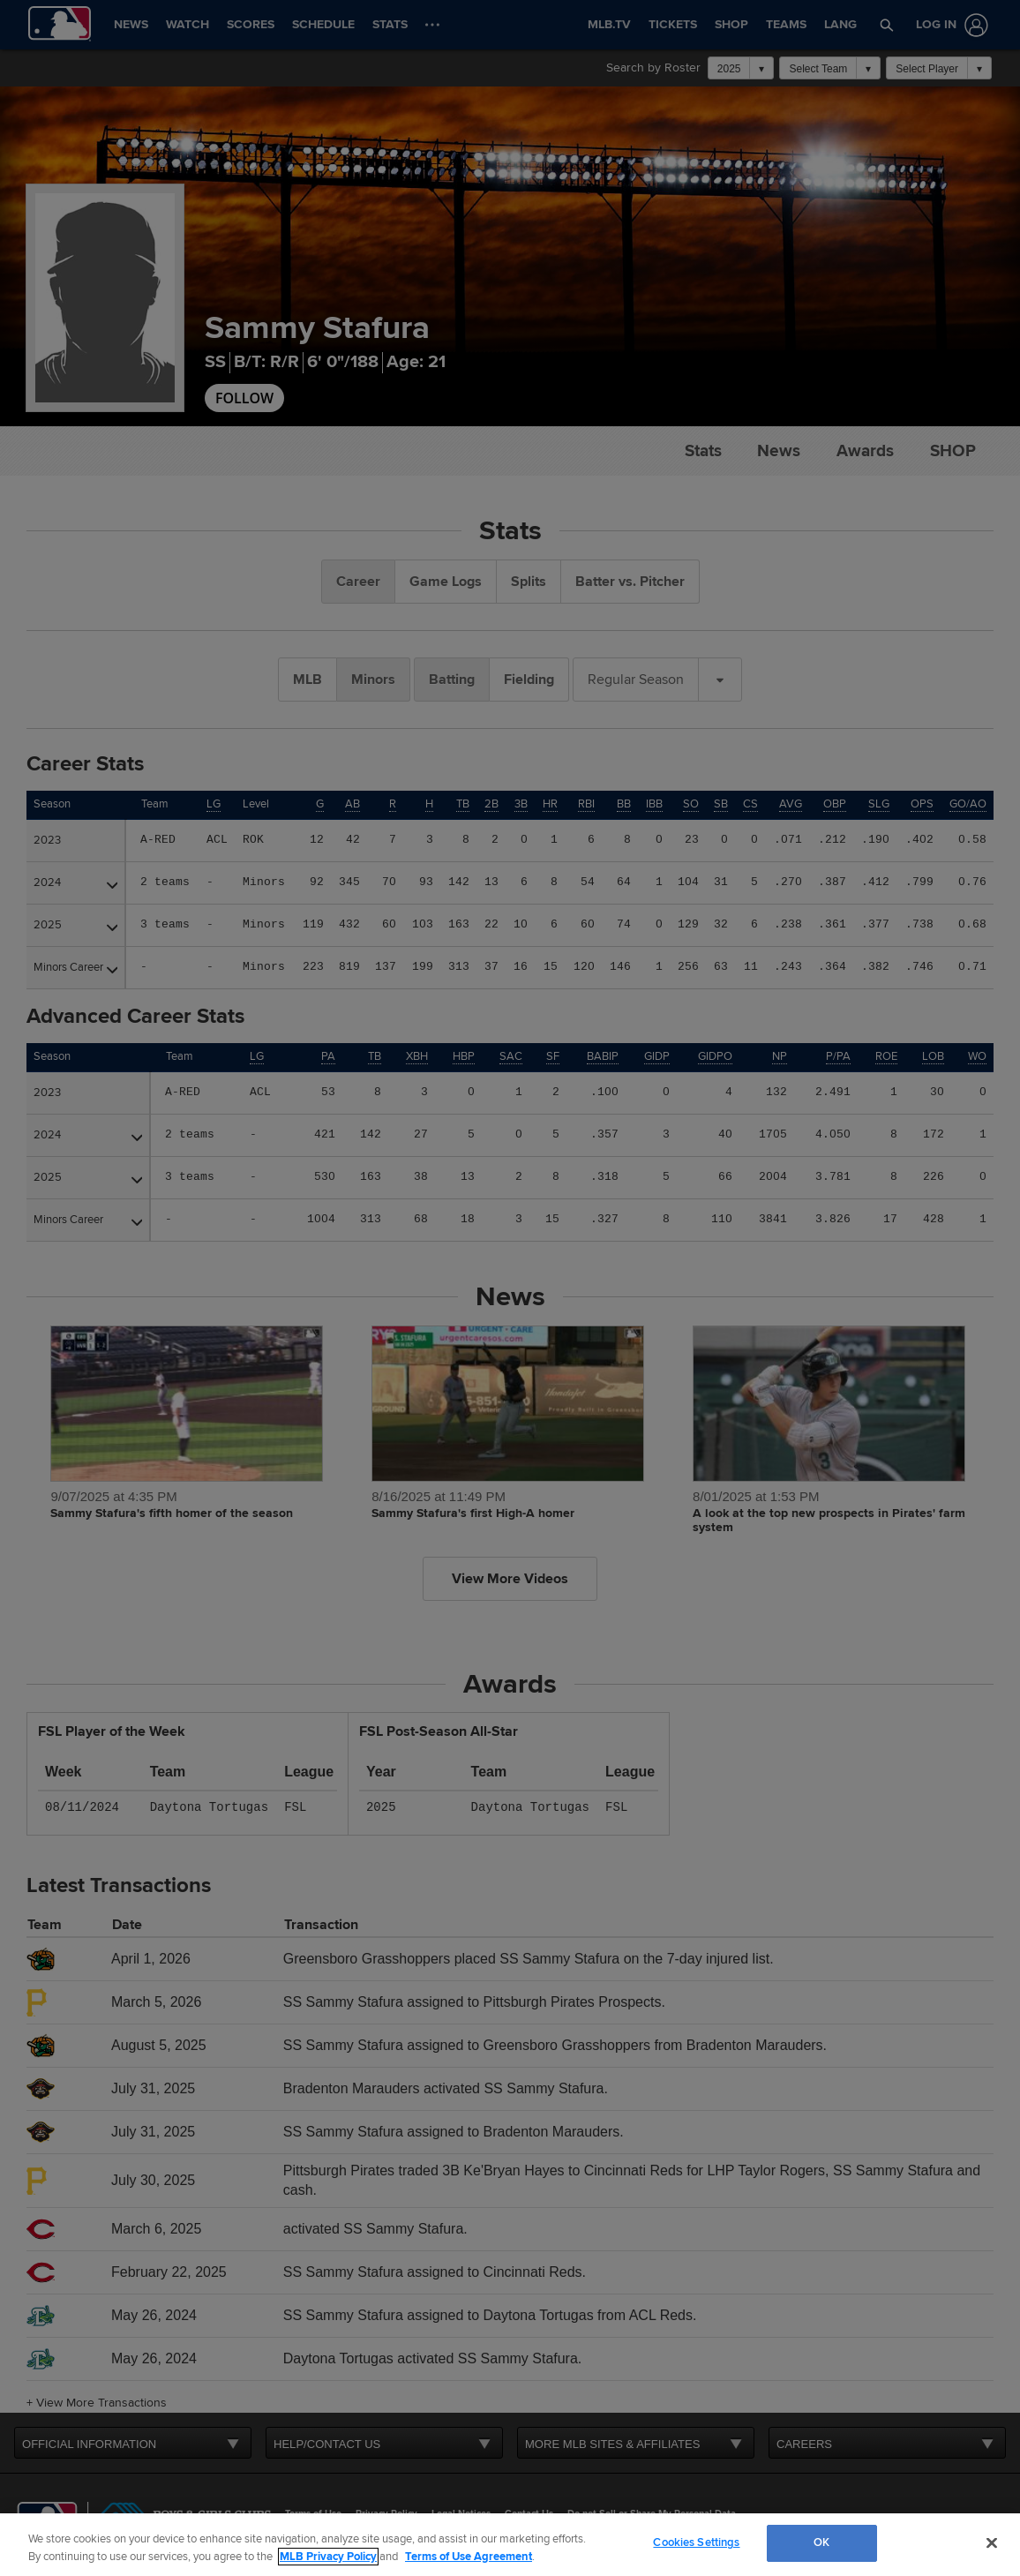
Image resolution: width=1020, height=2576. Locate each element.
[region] (510, 2544)
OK (821, 2542)
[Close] (991, 2542)
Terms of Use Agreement (468, 2557)
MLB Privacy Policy (328, 2557)
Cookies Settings (696, 2542)
